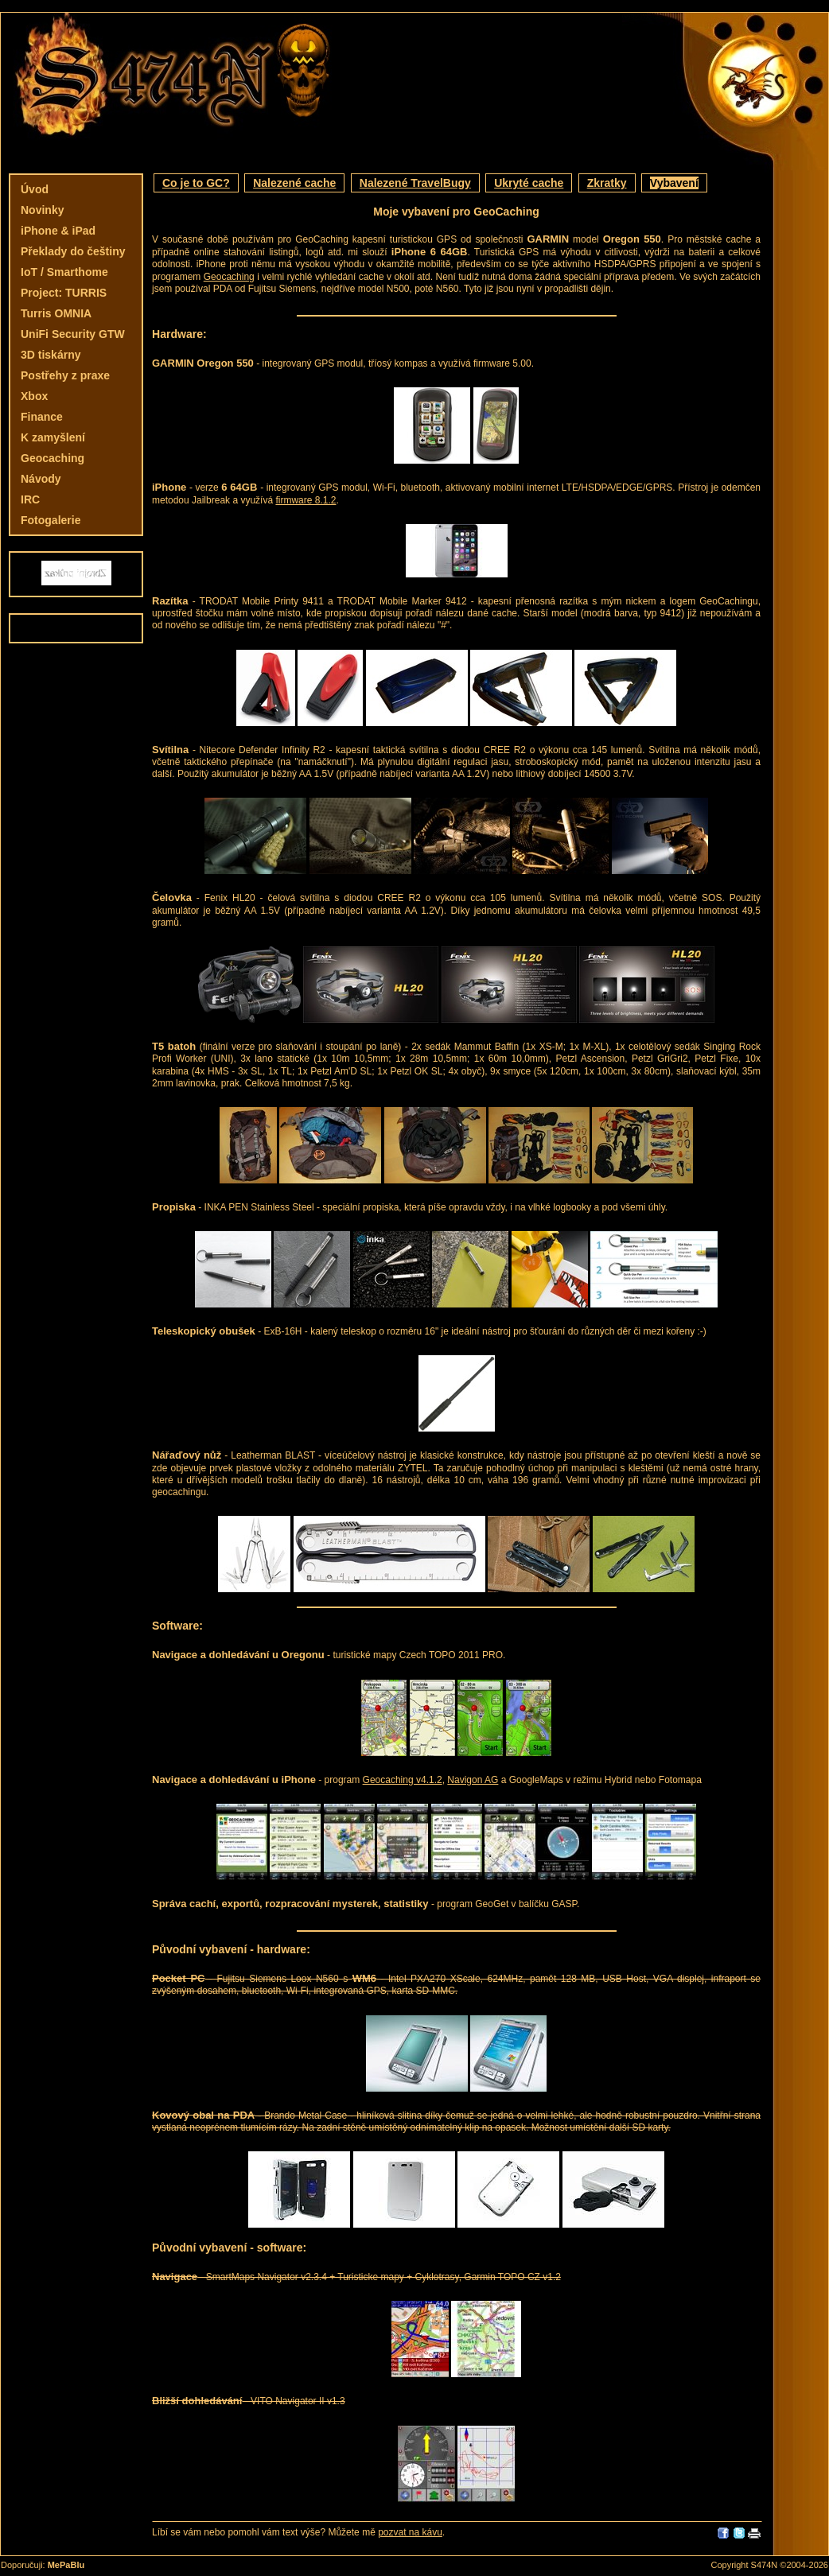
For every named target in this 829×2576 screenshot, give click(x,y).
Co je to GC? (196, 183)
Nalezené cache (294, 183)
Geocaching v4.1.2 (402, 1779)
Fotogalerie (50, 520)
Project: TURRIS (64, 292)
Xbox (34, 396)
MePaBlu (66, 2565)
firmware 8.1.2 (305, 500)
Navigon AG (472, 1779)
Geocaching (52, 458)
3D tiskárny (50, 354)
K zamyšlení (53, 437)
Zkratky (607, 183)
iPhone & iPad (58, 230)
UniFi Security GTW (73, 334)
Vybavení (674, 183)
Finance (42, 416)
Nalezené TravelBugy (415, 183)
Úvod (35, 189)
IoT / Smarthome (64, 272)
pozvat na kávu (410, 2532)
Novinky (42, 210)
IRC (30, 499)
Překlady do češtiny (73, 251)
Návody (41, 478)
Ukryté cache (528, 183)
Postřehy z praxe (65, 375)
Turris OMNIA (56, 313)
